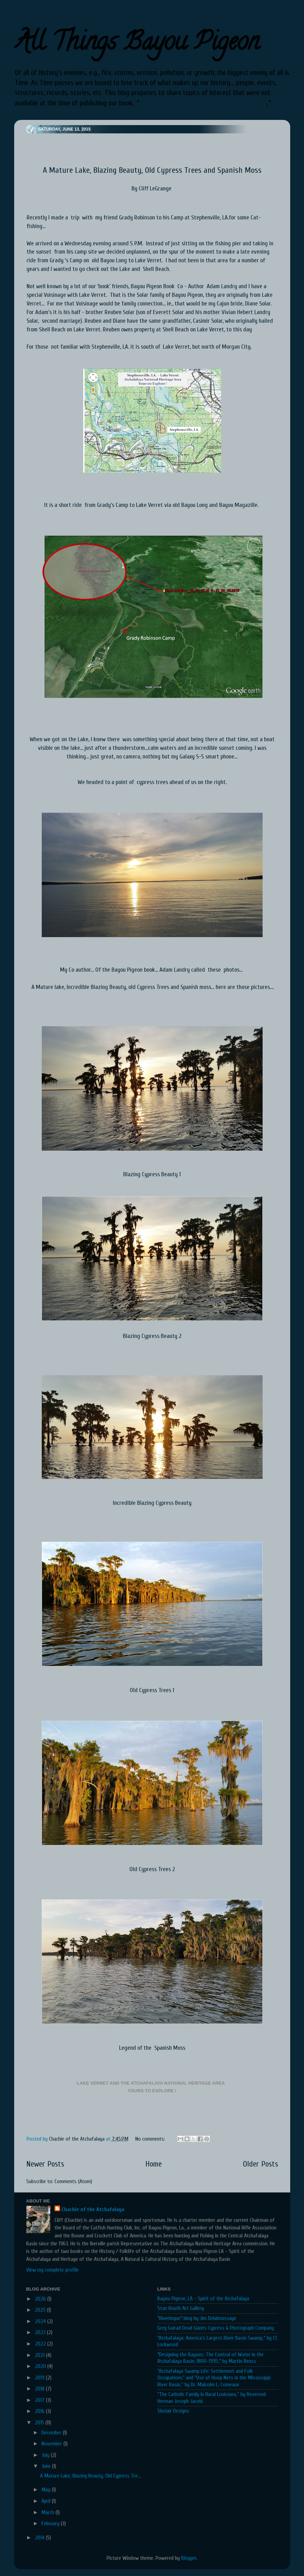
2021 (40, 2355)
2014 (40, 2538)
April (46, 2501)
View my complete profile (52, 2270)
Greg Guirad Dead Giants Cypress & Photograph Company (215, 2328)
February (51, 2523)
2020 (41, 2366)
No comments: (150, 2139)
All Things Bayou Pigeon (136, 44)
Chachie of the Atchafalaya (92, 2209)
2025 (41, 2310)
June (46, 2466)
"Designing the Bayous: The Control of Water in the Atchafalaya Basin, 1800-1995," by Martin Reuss (210, 2357)
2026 (41, 2299)
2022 (41, 2344)
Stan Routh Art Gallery (180, 2308)
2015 (40, 2422)
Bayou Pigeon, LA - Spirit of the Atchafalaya (202, 103)
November (52, 2444)
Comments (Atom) (73, 2181)
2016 (40, 2411)
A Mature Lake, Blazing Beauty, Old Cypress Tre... (90, 2476)
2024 (41, 2321)
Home (153, 2164)
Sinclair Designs (173, 2411)
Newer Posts (45, 2164)
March (48, 2512)
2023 (41, 2332)
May (46, 2490)
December (52, 2432)
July (46, 2455)
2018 (40, 2389)
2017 (40, 2400)
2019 (40, 2378)
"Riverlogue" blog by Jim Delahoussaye (196, 2318)
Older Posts (260, 2164)
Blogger (188, 2558)
